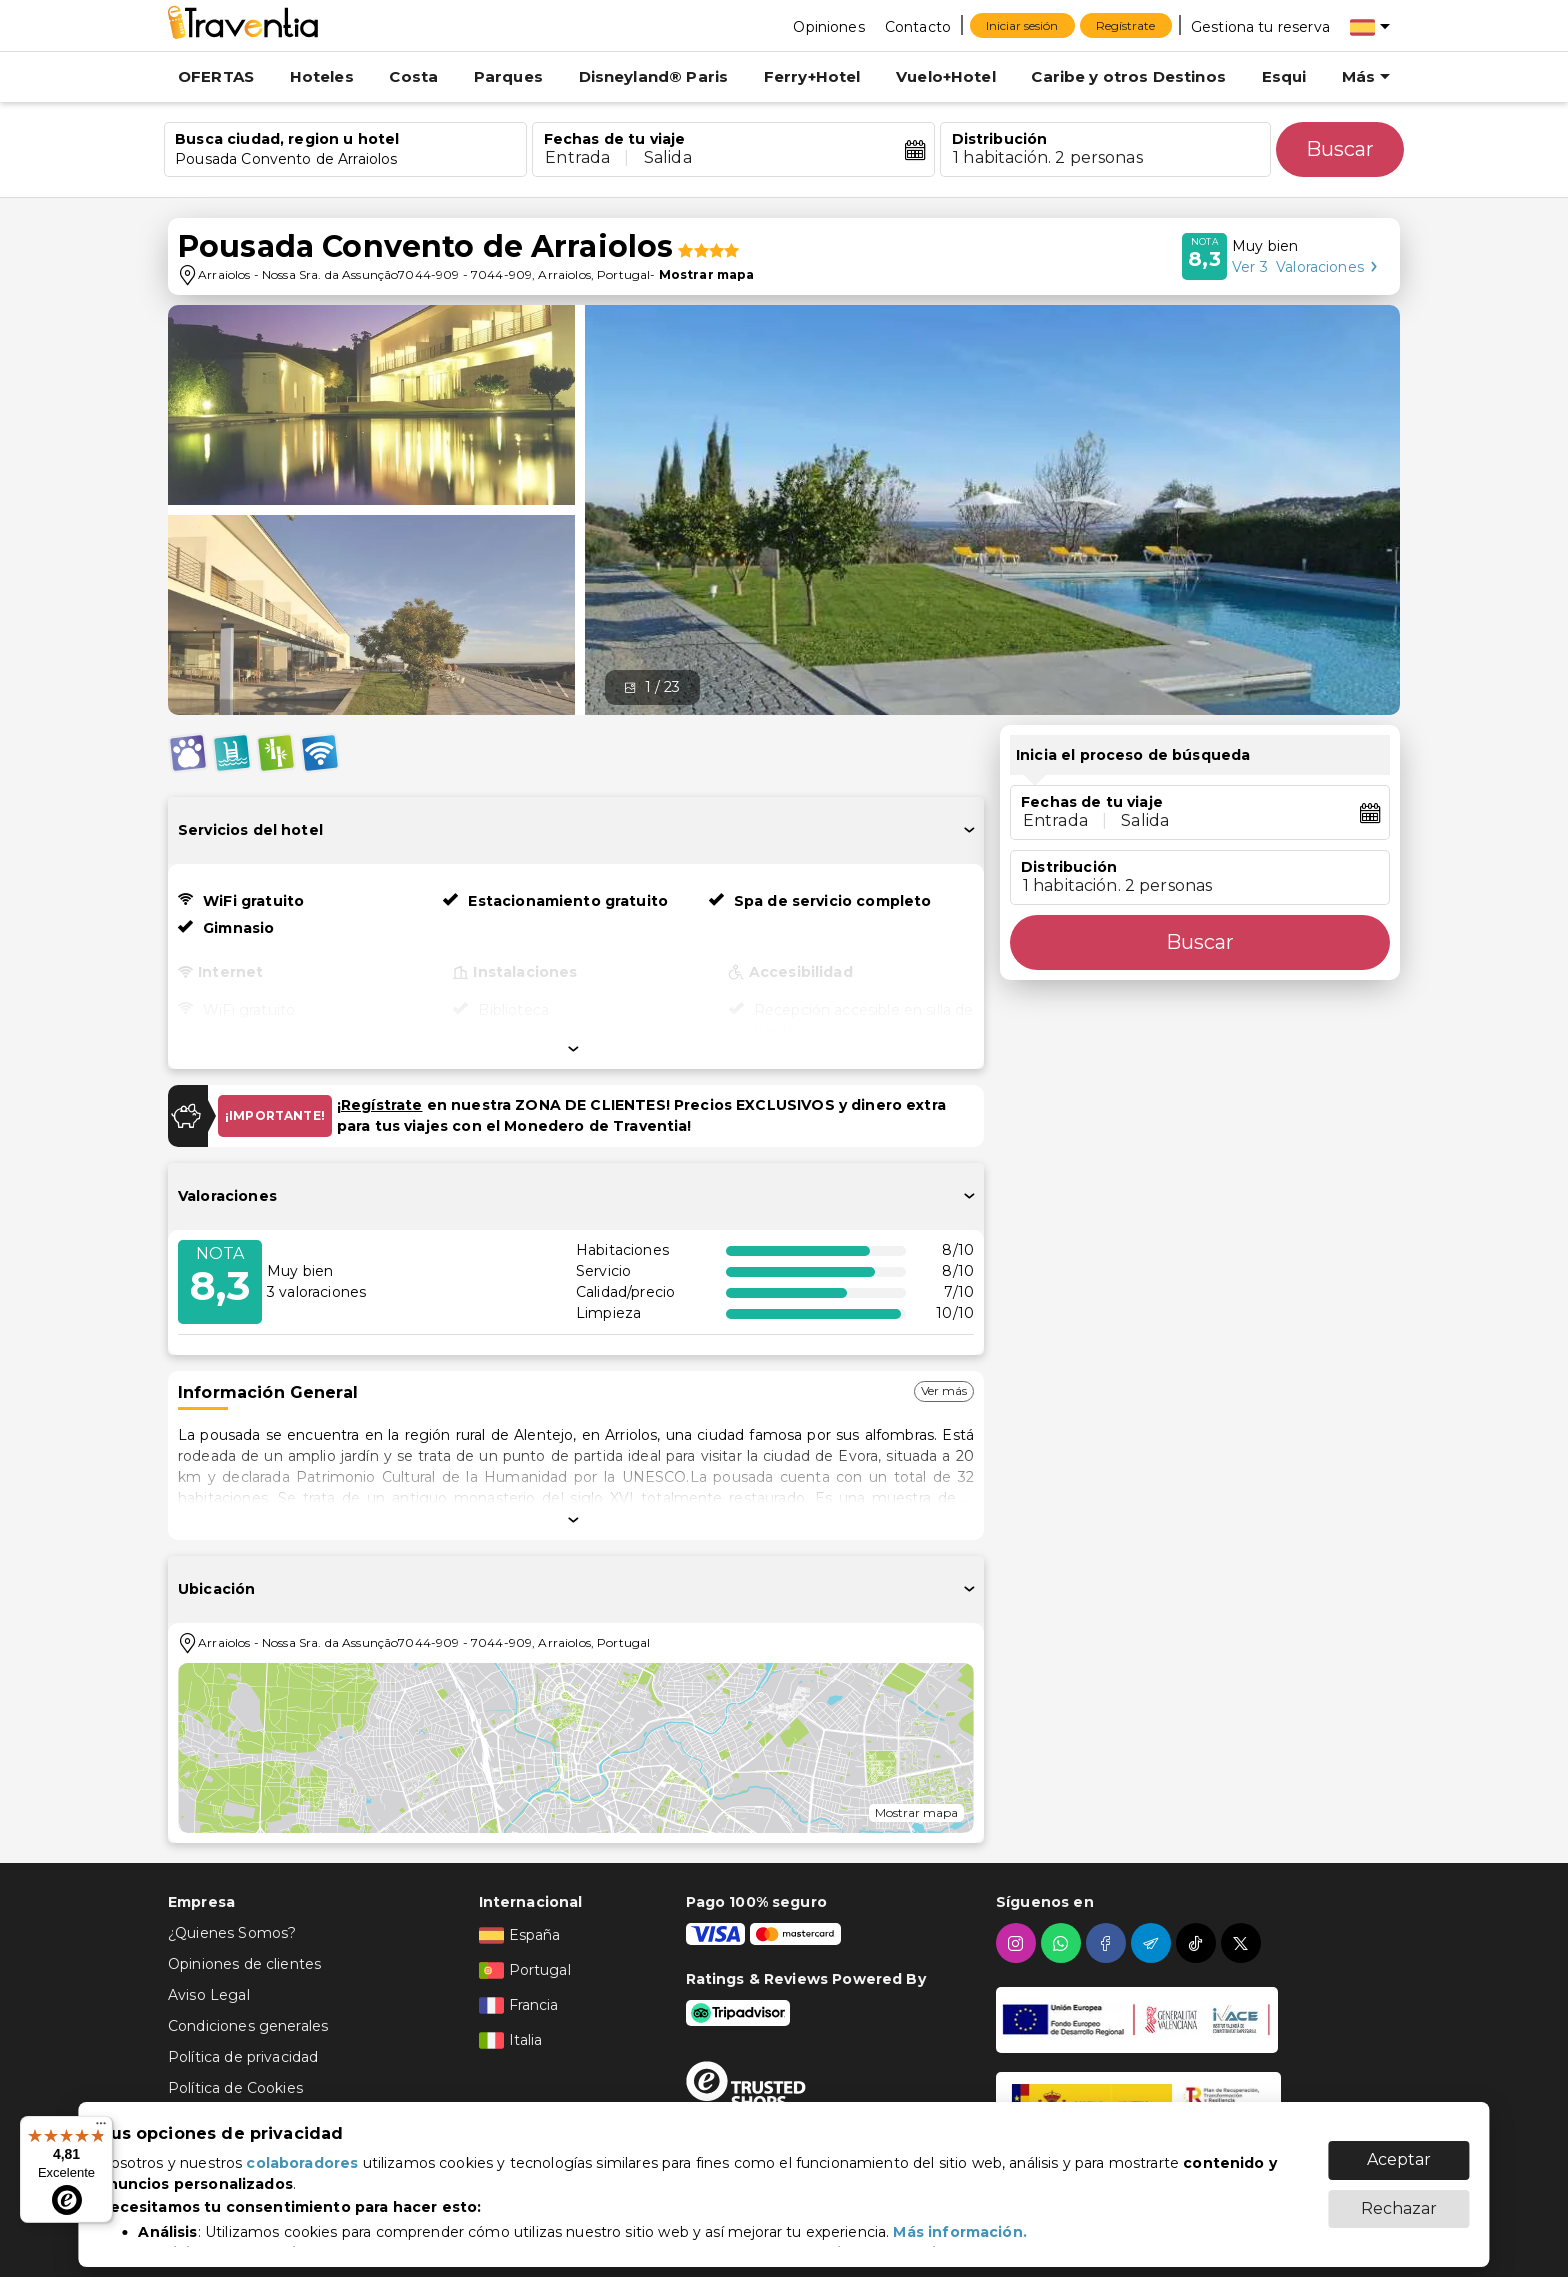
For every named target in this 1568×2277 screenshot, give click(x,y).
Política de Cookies (235, 2088)
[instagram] (1018, 1943)
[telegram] (1153, 1943)
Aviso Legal (209, 1995)
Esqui (1284, 76)
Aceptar (1399, 2149)
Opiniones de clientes (244, 1964)
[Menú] (101, 2128)
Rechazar (1399, 2198)
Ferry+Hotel (812, 76)
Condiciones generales (248, 2026)
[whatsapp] (1063, 1943)
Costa (413, 76)
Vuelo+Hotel (946, 76)
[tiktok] (1198, 1943)
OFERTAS (216, 76)
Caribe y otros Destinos (1128, 76)
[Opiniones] (828, 26)
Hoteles (322, 76)
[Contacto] (918, 26)
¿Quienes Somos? (232, 1933)
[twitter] (1243, 1943)
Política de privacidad (243, 2057)
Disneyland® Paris (654, 76)
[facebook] (1108, 1943)
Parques (508, 76)
